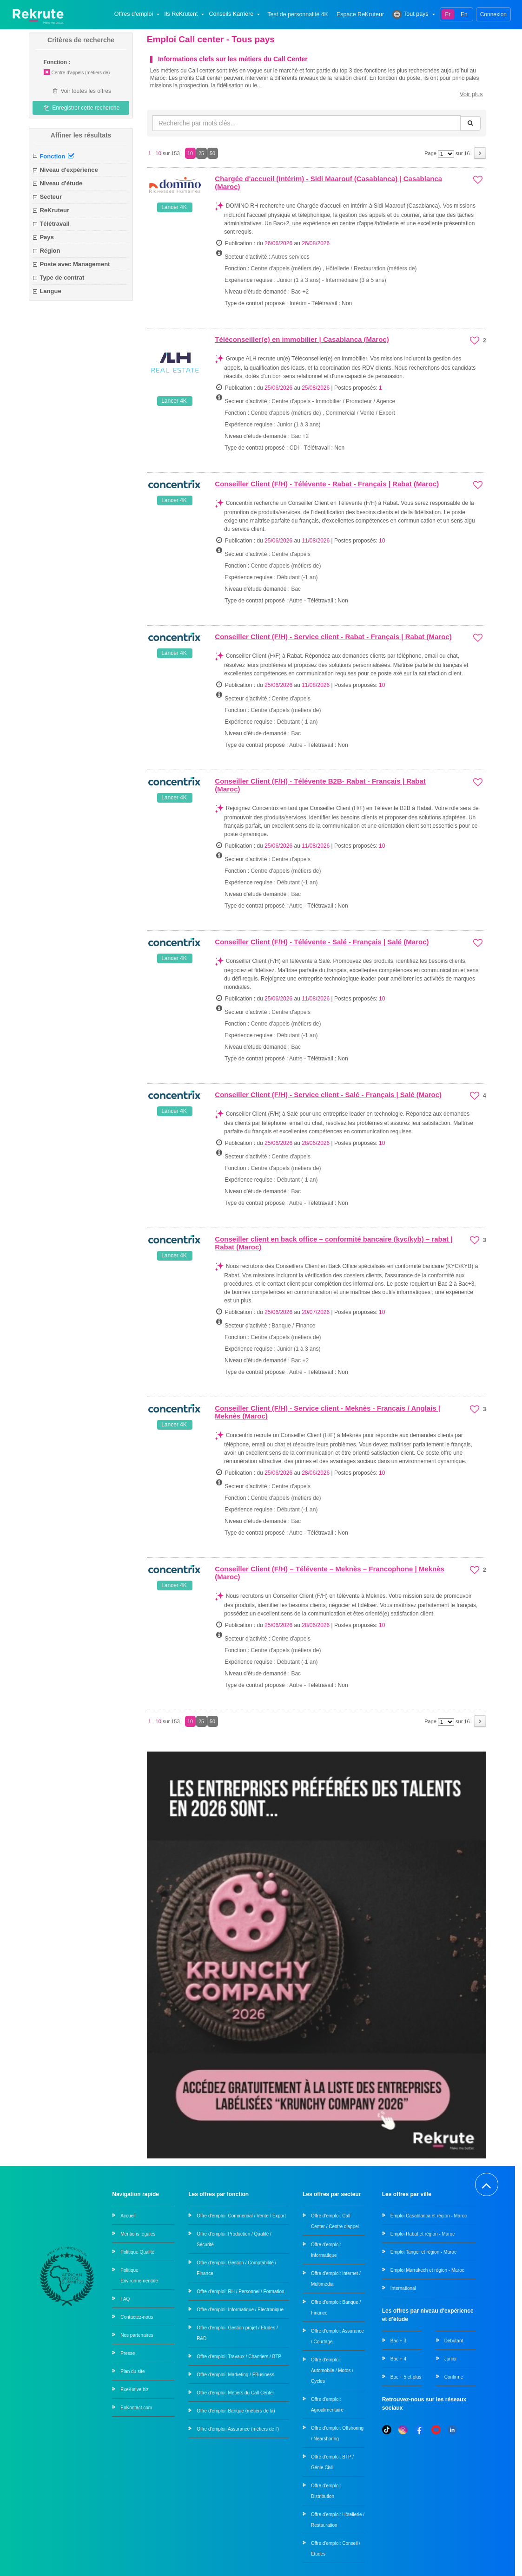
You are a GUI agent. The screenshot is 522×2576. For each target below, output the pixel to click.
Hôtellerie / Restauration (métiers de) (370, 268)
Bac (296, 589)
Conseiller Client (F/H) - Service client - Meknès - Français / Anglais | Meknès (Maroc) (327, 1412)
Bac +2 (300, 291)
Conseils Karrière (235, 14)
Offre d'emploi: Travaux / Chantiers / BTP (239, 2356)
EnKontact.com (136, 2407)
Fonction (57, 155)
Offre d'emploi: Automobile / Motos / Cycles (332, 2370)
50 (212, 153)
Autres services (290, 257)
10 (190, 153)
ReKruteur (54, 210)
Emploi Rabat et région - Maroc (422, 2233)
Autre (296, 600)
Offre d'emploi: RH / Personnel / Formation (240, 2291)
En (464, 14)
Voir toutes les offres (81, 91)
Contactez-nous (136, 2316)
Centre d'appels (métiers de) (76, 72)
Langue (50, 291)
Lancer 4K (174, 206)
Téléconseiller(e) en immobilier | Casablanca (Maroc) (302, 339)
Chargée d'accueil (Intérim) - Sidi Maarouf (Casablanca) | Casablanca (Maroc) (328, 182)
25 (201, 153)
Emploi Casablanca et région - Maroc (428, 2215)
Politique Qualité (137, 2251)
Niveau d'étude (61, 183)
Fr (447, 14)
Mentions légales (137, 2233)
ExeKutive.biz (134, 2389)
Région (50, 251)
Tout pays (414, 14)
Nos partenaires (136, 2334)
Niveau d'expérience (69, 170)
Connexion (493, 14)
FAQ (125, 2298)
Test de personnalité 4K (297, 15)
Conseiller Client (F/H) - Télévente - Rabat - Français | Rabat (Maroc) (327, 484)
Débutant (453, 2340)
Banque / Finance (293, 1325)
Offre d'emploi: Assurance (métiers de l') (238, 2428)
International (403, 2287)
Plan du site (132, 2370)
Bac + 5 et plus (405, 2376)
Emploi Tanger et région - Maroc (423, 2251)
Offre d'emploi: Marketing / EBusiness (235, 2374)
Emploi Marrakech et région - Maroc (427, 2269)
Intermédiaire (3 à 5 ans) (355, 280)
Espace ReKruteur (360, 15)
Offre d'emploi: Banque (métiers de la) (236, 2410)
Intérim (298, 303)
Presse (127, 2352)
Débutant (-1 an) (297, 577)
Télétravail (54, 224)
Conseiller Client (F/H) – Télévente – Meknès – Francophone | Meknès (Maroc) (329, 1573)
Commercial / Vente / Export (360, 413)
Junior (450, 2358)
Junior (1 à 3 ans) (299, 280)
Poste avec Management (75, 264)
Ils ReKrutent (185, 14)
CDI (294, 448)
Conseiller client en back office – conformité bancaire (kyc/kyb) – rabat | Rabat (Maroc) (333, 1243)
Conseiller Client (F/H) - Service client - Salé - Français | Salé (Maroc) (328, 1094)
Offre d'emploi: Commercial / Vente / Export (241, 2215)
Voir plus (471, 94)
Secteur (51, 197)
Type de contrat (62, 278)
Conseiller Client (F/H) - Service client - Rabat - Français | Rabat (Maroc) (333, 637)
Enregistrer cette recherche (80, 108)
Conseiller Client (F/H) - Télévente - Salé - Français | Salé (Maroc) (322, 942)
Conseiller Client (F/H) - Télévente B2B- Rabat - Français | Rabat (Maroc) (320, 785)
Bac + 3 (398, 2340)
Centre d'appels (291, 401)
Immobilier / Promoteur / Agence (355, 401)
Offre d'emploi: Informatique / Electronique (240, 2309)
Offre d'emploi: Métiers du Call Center (235, 2392)
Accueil (127, 2215)
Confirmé (453, 2376)
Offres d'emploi (137, 14)
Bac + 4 (398, 2358)
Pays (46, 237)
